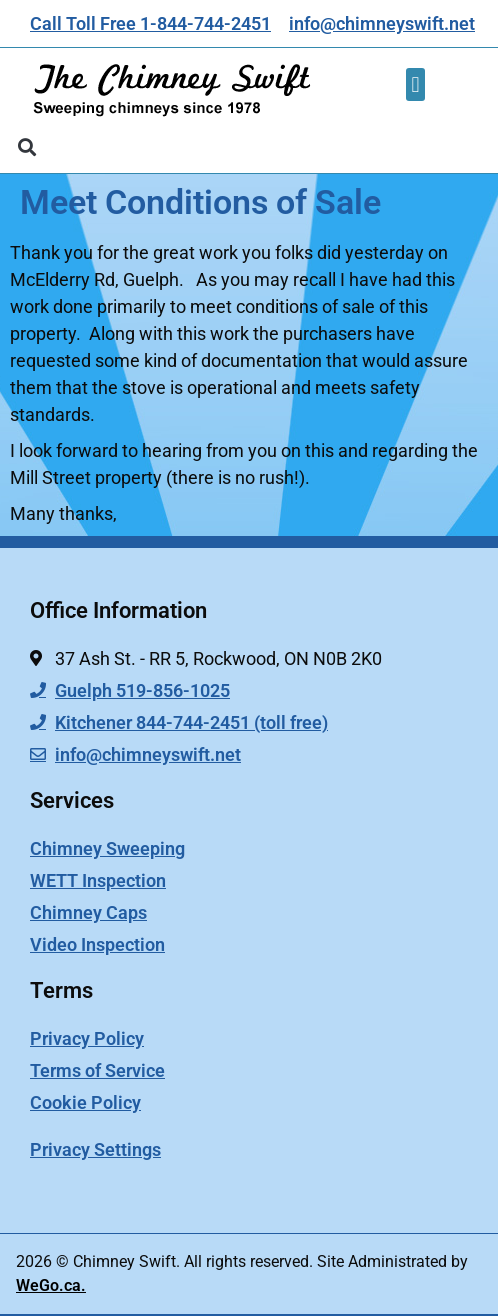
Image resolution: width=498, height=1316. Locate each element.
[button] (415, 84)
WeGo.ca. (51, 1285)
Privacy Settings (95, 1149)
